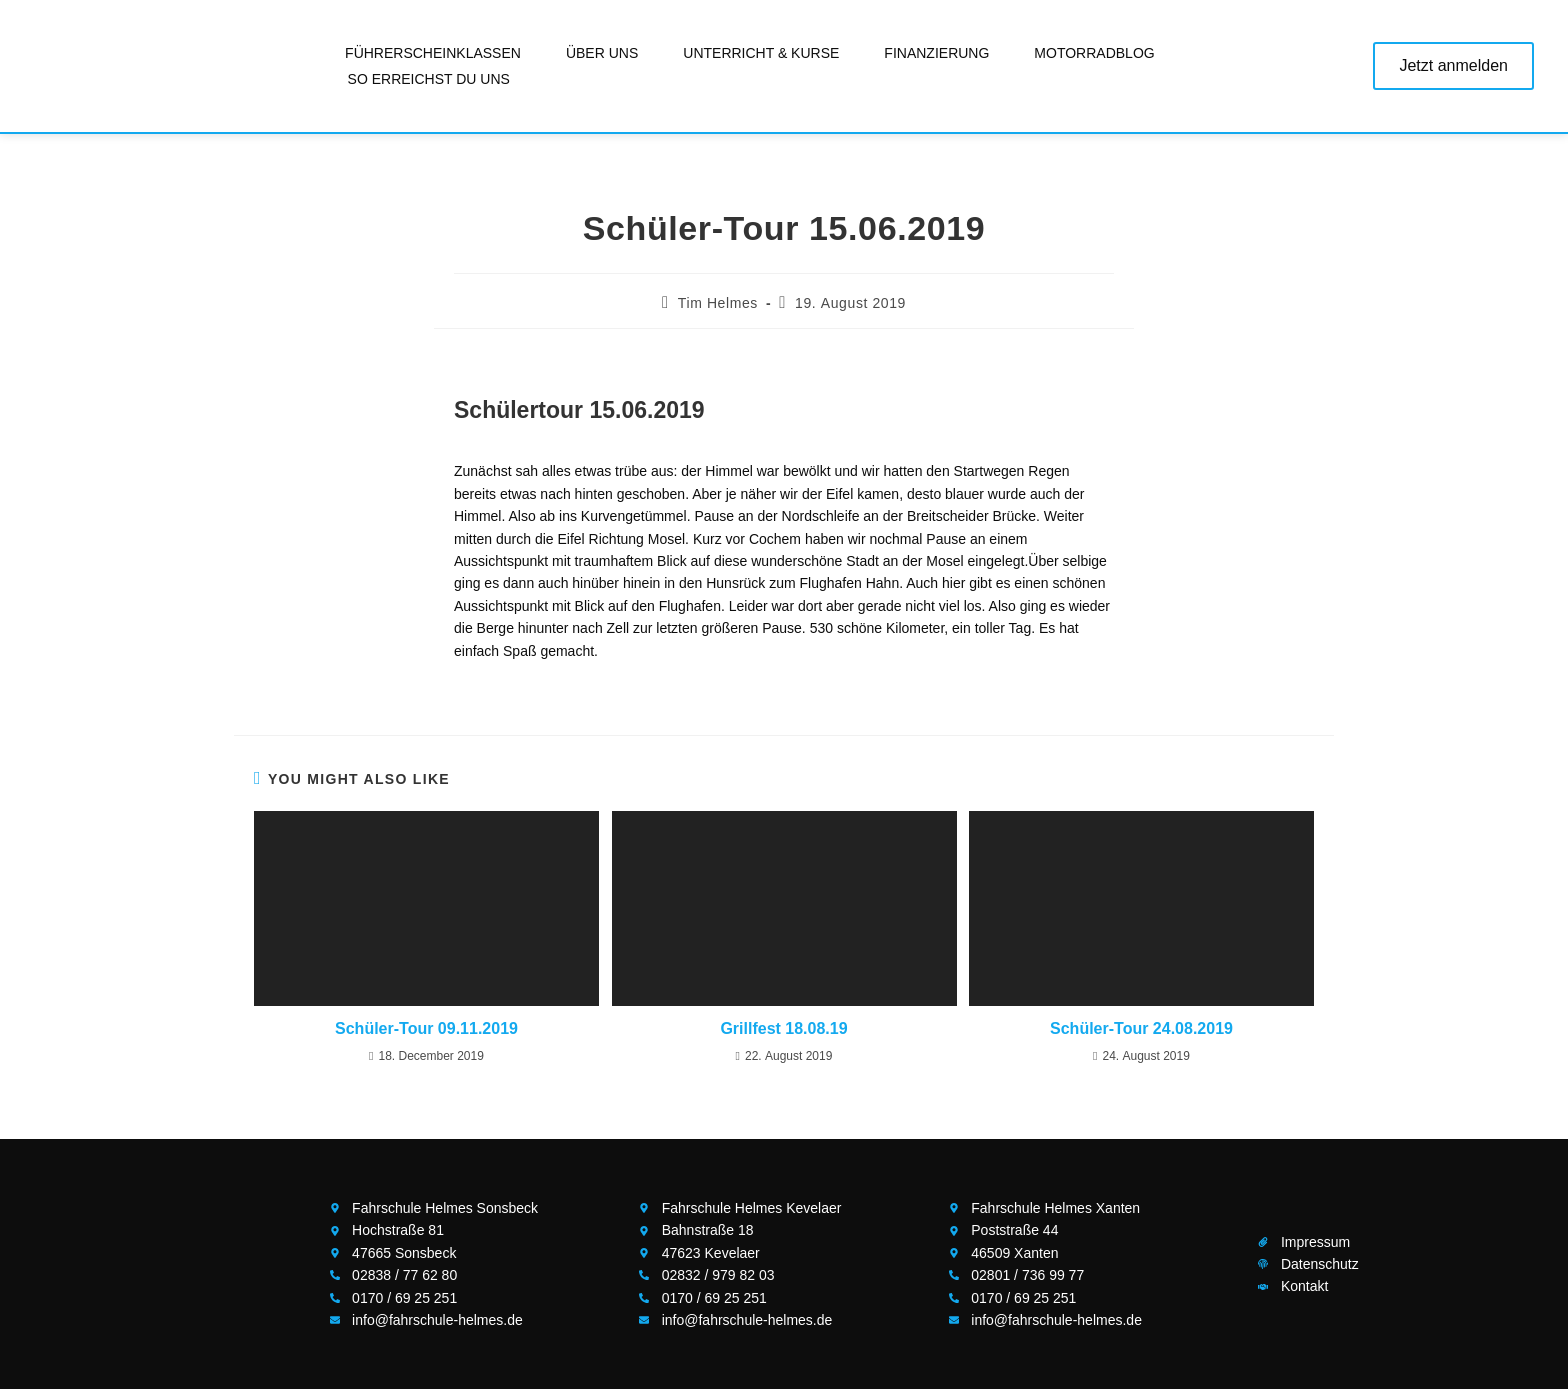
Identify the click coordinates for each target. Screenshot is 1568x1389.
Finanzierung (936, 53)
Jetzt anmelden (1453, 65)
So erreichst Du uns (429, 79)
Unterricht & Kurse (761, 53)
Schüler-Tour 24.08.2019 (1141, 1028)
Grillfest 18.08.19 (783, 1028)
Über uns (602, 53)
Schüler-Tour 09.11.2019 (426, 1028)
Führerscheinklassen (433, 53)
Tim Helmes (718, 303)
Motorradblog (1094, 53)
